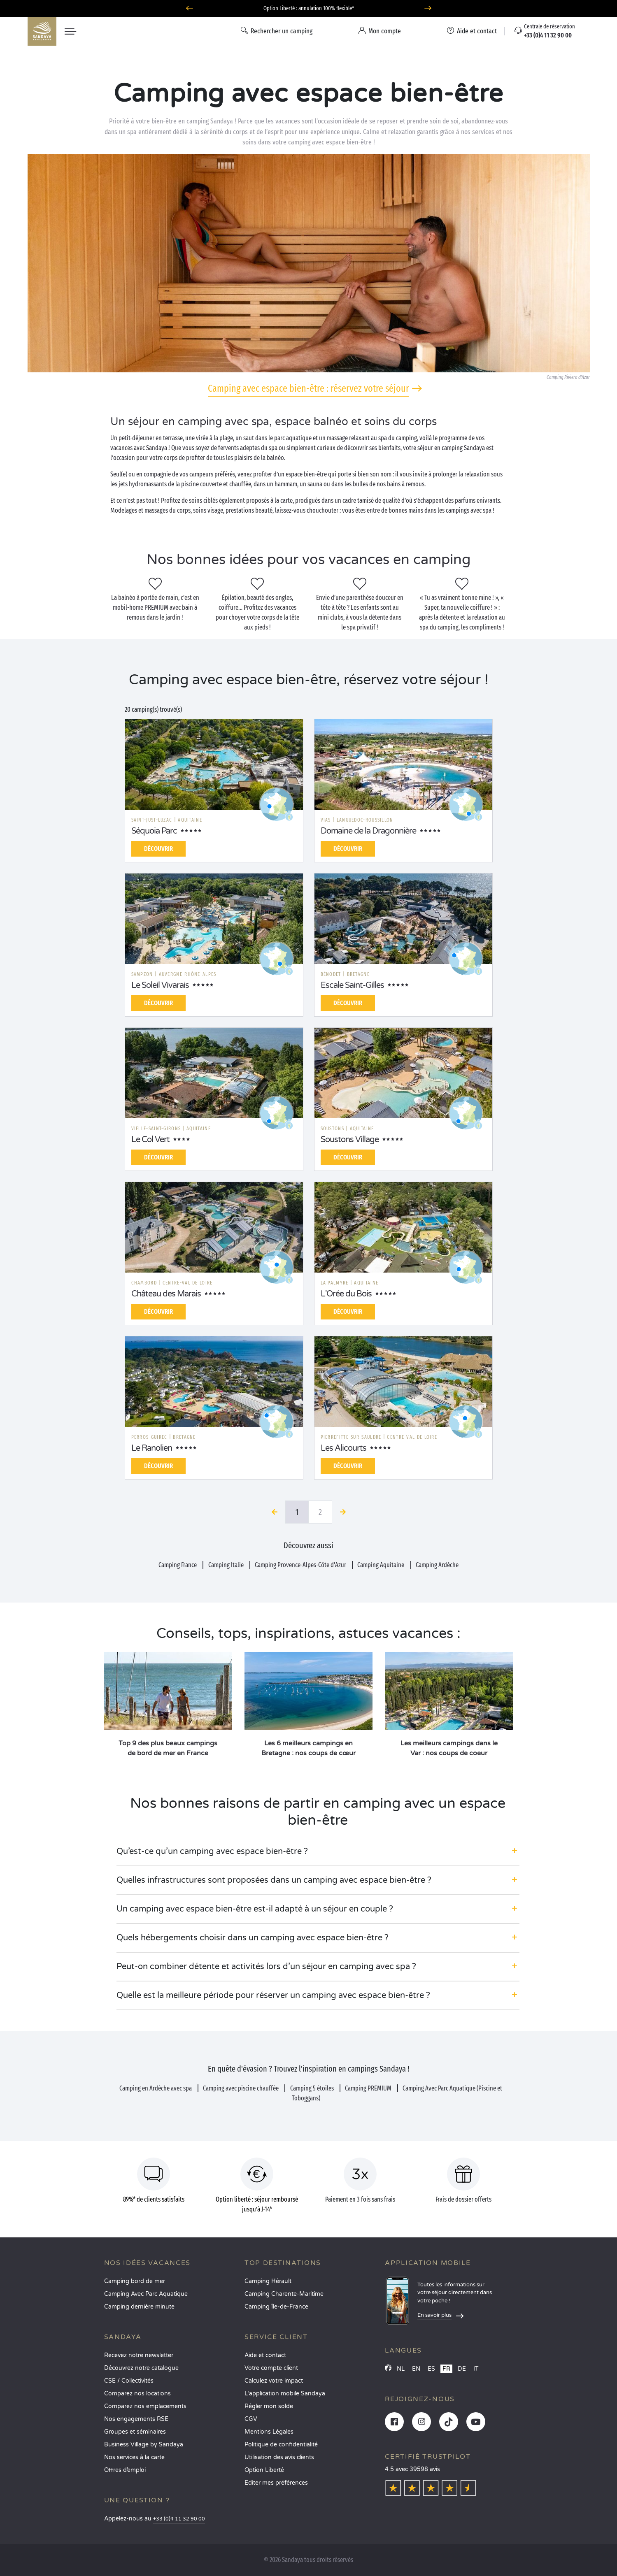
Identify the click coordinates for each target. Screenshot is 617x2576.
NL (401, 2368)
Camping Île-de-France (276, 2306)
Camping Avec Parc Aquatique (146, 2293)
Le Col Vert (150, 1140)
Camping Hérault (267, 2281)
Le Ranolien (151, 1448)
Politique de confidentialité (281, 2444)
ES (431, 2368)
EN (416, 2368)
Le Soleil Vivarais (160, 985)
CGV (250, 2419)
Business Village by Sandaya (143, 2444)
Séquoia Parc (154, 831)
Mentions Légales (268, 2431)
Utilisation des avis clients (279, 2457)
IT (476, 2368)
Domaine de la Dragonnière (368, 831)
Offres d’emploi (125, 2470)
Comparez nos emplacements (145, 2406)
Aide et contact (265, 2355)
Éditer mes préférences (276, 2482)
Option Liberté (264, 2470)
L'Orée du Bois (346, 1294)
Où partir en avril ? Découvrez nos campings (308, 8)
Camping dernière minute (139, 2306)
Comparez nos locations (137, 2393)
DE (462, 2368)
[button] (317, 1851)
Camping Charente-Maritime (284, 2293)
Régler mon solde (268, 2406)
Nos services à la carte (134, 2457)
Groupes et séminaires (135, 2431)
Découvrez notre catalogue (141, 2368)
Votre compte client (271, 2368)
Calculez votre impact (273, 2380)
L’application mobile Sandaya (284, 2393)
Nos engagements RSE (136, 2419)
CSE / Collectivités (129, 2380)
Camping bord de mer (134, 2281)
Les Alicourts (343, 1448)
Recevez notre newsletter (138, 2355)
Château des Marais (166, 1294)
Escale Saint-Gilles (352, 985)
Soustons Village (350, 1140)
